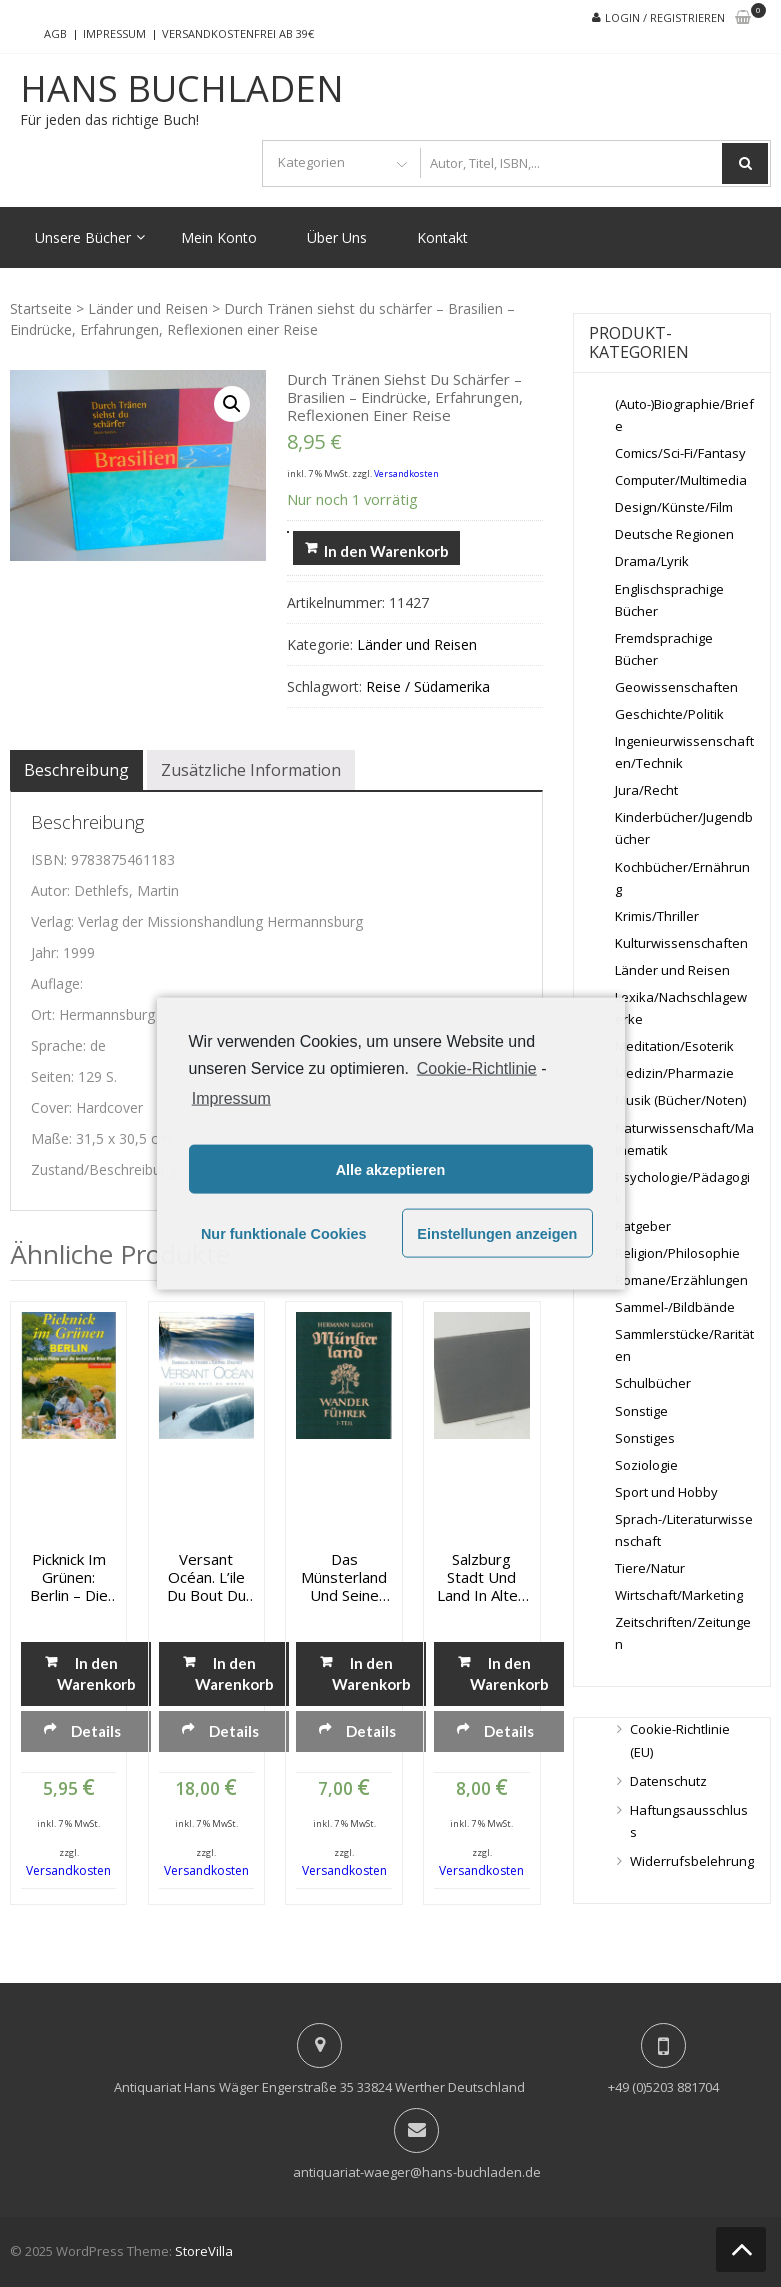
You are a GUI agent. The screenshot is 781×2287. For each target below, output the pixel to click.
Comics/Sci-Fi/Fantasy (680, 453)
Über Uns (337, 237)
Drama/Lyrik (652, 561)
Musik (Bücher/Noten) (680, 1100)
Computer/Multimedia (681, 480)
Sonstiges (645, 1438)
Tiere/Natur (650, 1568)
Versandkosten (406, 473)
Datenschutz (668, 1781)
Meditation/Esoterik (674, 1046)
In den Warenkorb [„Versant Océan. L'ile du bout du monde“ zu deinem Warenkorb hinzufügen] (233, 1673)
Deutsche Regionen (674, 534)
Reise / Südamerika (428, 686)
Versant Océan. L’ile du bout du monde (206, 1577)
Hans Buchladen (182, 89)
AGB (55, 33)
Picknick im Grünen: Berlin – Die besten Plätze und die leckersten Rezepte (69, 1577)
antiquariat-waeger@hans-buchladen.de (417, 2172)
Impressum (114, 33)
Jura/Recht (646, 790)
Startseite (41, 308)
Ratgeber (643, 1226)
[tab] (76, 770)
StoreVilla (204, 2251)
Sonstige (641, 1411)
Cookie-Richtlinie (477, 1067)
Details (96, 1731)
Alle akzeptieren (391, 1169)
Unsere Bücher (83, 237)
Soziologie (646, 1465)
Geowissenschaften (676, 687)
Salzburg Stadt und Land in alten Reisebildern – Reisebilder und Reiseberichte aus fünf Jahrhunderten (482, 1577)
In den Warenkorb (386, 551)
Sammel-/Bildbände (675, 1307)
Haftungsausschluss (689, 1821)
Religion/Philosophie (677, 1253)
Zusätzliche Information (251, 770)
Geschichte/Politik (669, 714)
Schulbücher (653, 1383)
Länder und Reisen (148, 308)
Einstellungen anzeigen (497, 1233)
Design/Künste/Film (674, 507)
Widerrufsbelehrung (692, 1861)
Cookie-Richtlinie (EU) (680, 1740)
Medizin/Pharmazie (674, 1073)
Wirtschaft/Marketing (679, 1595)
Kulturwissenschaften (681, 943)
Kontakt (442, 237)
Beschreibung (76, 770)
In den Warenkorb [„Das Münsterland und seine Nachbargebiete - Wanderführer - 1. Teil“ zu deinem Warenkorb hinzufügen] (371, 1673)
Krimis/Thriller (657, 916)
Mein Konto (219, 237)
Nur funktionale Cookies (284, 1233)
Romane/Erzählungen (681, 1280)
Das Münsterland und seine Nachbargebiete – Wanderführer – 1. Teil (344, 1577)
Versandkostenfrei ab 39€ (238, 33)
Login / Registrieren (665, 17)
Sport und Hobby (666, 1492)
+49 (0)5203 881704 (663, 2087)
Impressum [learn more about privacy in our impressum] (231, 1098)
